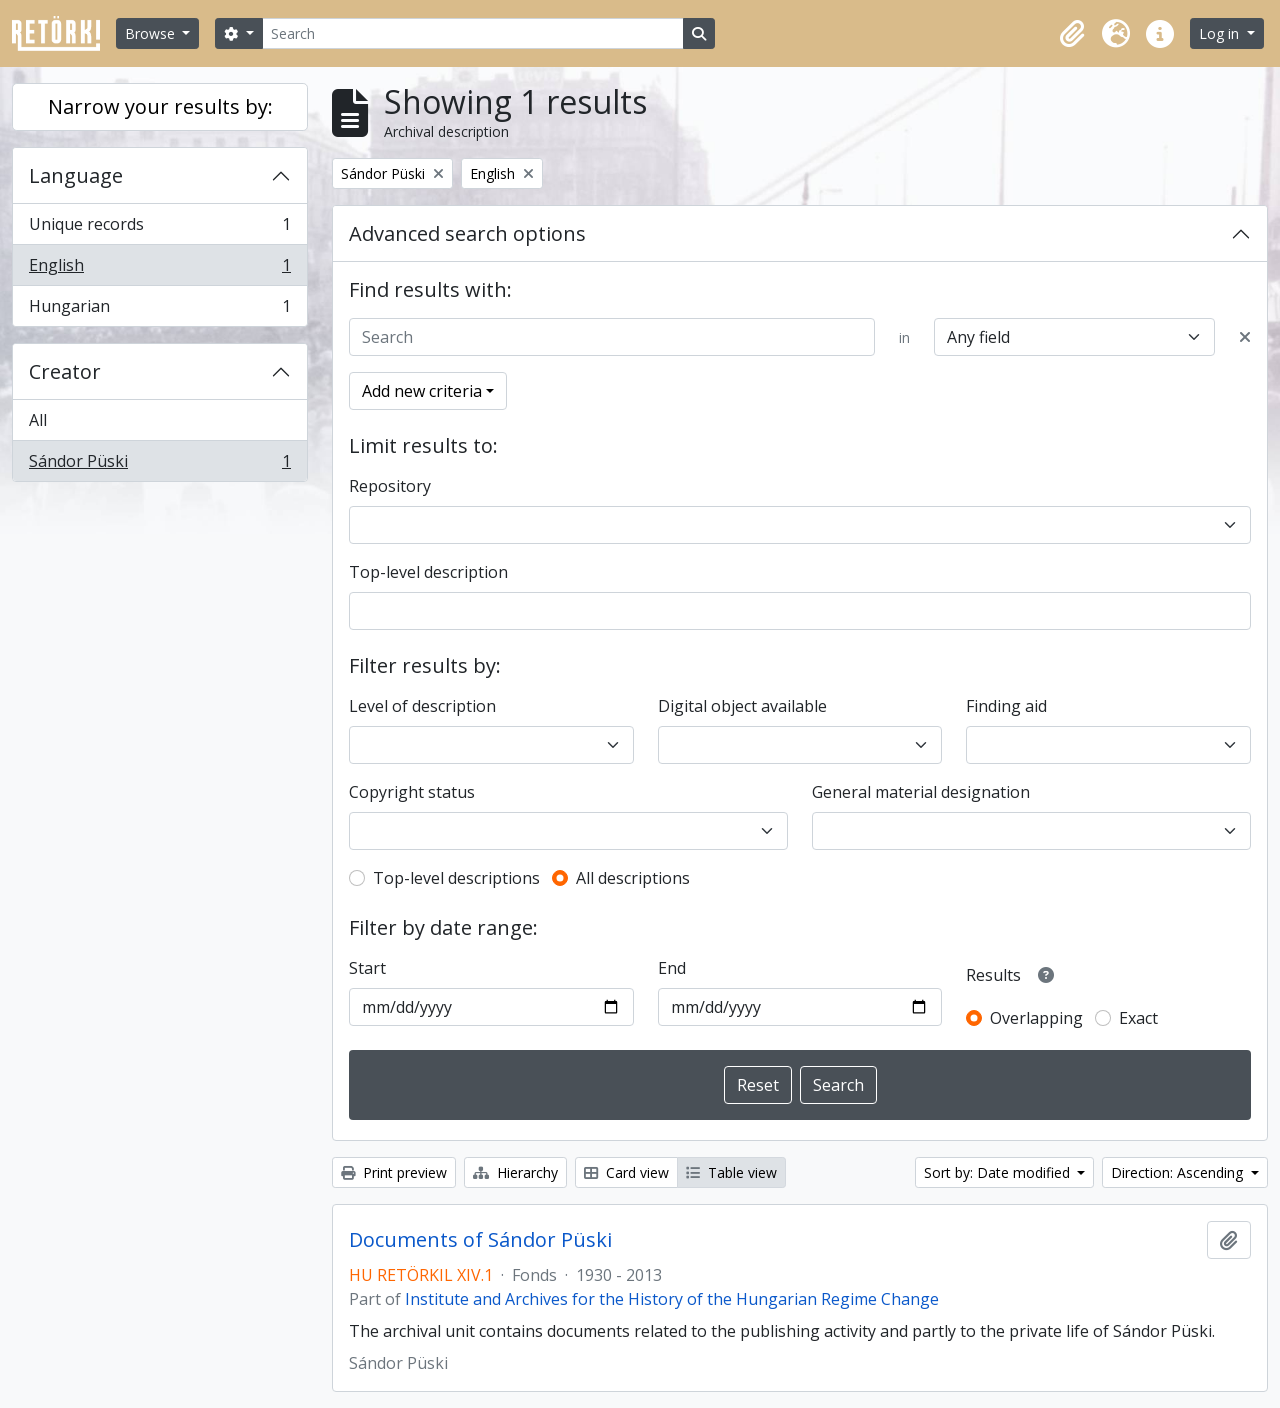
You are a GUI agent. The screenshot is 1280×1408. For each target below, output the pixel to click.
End (672, 968)
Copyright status (412, 792)
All (38, 420)
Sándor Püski (159, 465)
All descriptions (633, 878)
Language (76, 175)
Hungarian (159, 310)
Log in (1221, 33)
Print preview (394, 1172)
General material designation (921, 792)
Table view (731, 1172)
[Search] (473, 33)
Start (367, 968)
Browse (152, 33)
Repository (390, 486)
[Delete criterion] (1245, 337)
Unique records (159, 228)
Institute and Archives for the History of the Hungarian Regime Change (672, 1299)
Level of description (422, 706)
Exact (1138, 1018)
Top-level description (428, 572)
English (159, 269)
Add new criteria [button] (422, 391)
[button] (1072, 34)
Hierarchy (515, 1172)
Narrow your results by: (160, 106)
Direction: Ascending (1179, 1172)
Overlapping (1036, 1018)
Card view (626, 1172)
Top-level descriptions (456, 878)
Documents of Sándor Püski (480, 1240)
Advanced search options (467, 233)
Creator (65, 371)
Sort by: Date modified (999, 1172)
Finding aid (1006, 706)
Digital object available (742, 706)
